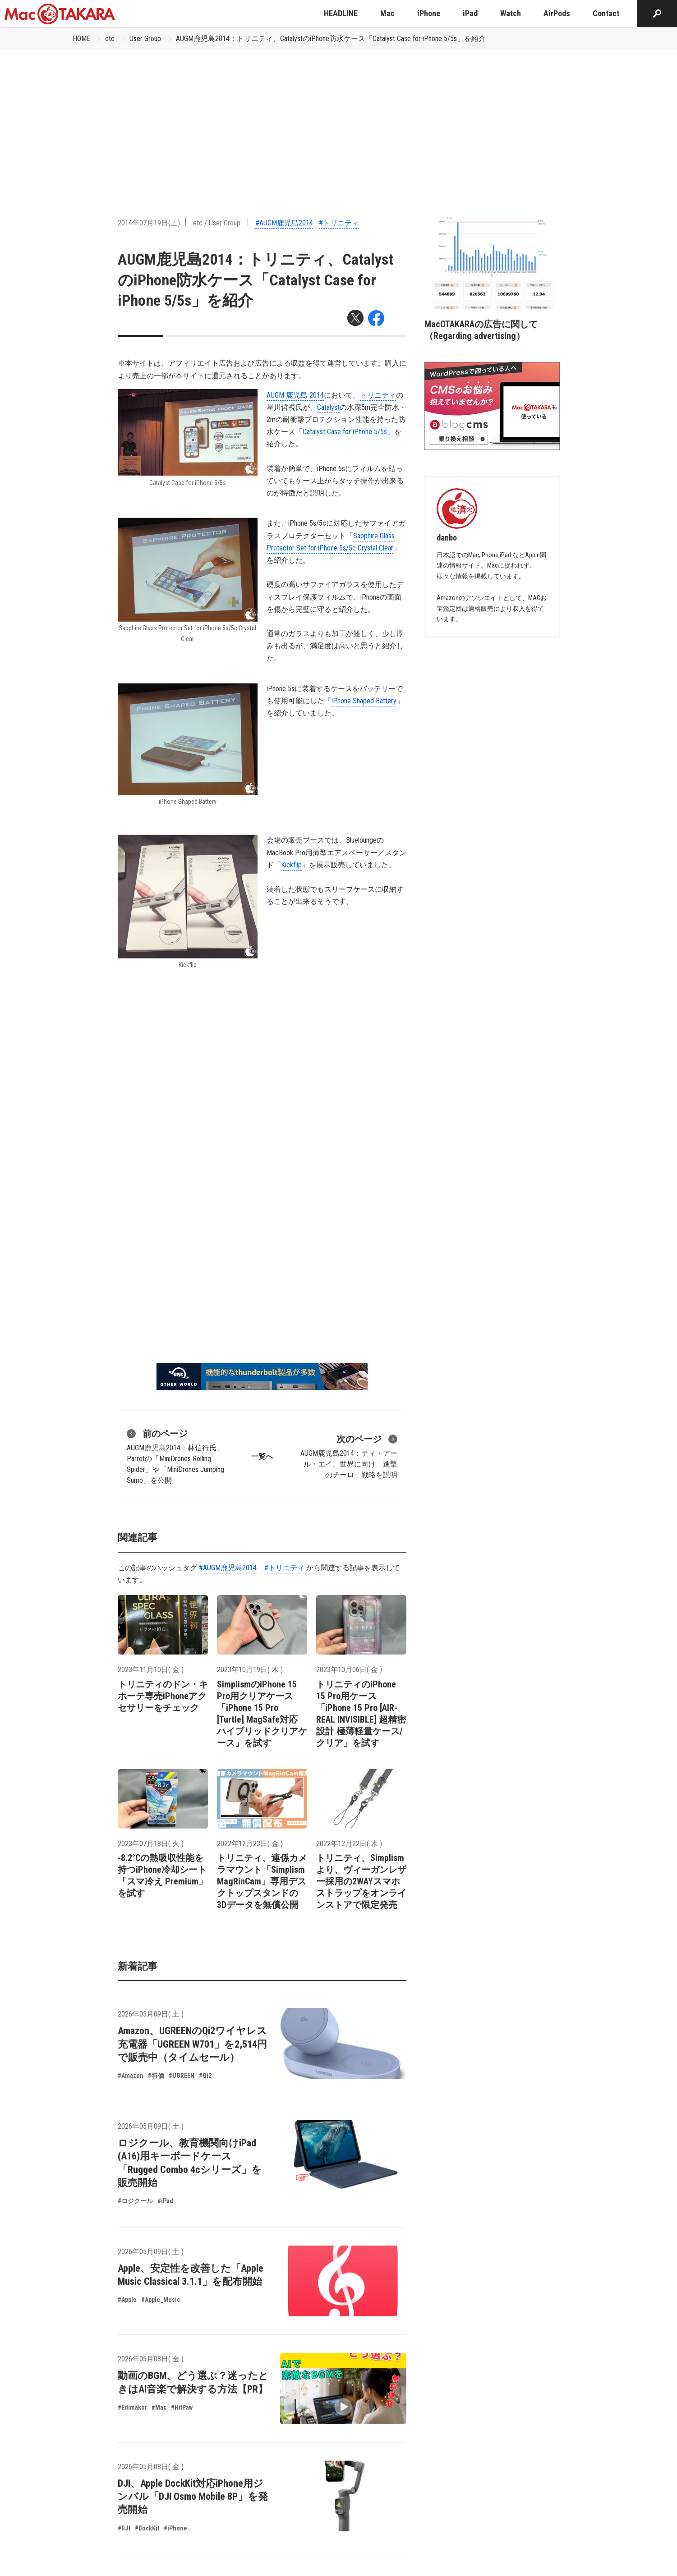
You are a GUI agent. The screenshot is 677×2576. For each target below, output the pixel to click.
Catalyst (328, 407)
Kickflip (291, 865)
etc (110, 38)
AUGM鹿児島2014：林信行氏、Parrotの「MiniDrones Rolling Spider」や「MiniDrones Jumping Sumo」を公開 (175, 1456)
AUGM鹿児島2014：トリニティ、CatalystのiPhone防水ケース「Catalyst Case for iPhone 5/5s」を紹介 (331, 38)
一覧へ (262, 1456)
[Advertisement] (338, 118)
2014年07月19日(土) (149, 223)
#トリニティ (339, 223)
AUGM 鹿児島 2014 (295, 395)
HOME (81, 38)
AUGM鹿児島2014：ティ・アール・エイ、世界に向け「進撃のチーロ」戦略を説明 (348, 1455)
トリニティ (378, 395)
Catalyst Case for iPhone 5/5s (345, 431)
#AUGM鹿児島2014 (284, 223)
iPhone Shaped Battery (364, 701)
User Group (145, 38)
